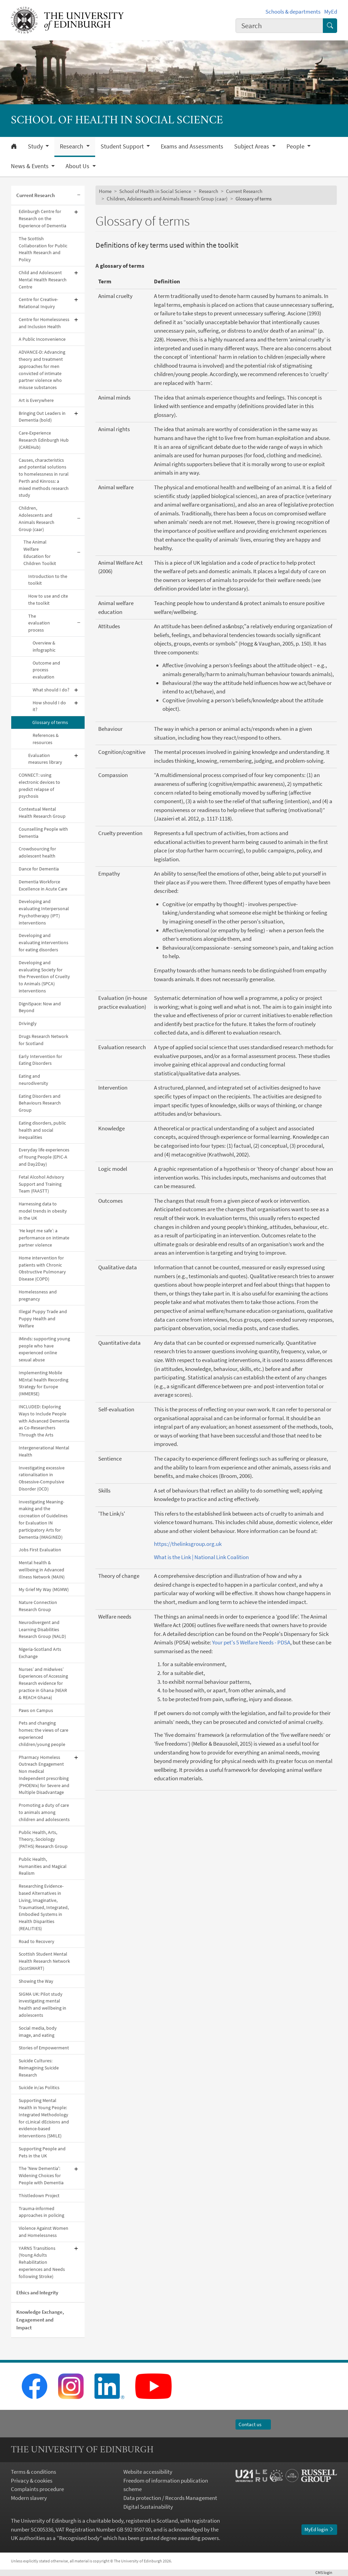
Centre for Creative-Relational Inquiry (38, 303)
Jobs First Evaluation (40, 1550)
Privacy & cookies (31, 2480)
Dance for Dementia (39, 869)
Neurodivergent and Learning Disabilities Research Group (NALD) (42, 1629)
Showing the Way (36, 1981)
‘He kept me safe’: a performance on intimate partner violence (44, 1238)
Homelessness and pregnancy (38, 1295)
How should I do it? (49, 706)
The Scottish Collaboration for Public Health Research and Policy (43, 249)
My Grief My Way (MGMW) (44, 1589)
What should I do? (51, 690)
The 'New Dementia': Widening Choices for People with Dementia (41, 2175)
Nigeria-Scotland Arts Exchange (40, 1652)
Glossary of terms (50, 722)
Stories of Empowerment (44, 2048)
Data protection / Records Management (170, 2498)
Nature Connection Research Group (38, 1605)
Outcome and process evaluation (46, 670)
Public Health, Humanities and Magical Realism (43, 1866)
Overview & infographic (44, 646)
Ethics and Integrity (37, 2292)
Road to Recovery (36, 1941)
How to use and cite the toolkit (48, 599)
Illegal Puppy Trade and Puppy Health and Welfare (43, 1318)
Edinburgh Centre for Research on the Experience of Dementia (42, 218)
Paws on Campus (36, 1710)
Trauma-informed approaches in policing (41, 2212)
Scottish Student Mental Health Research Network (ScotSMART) (44, 1961)
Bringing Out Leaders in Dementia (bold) (42, 416)
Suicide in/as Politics (39, 2087)
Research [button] (72, 146)
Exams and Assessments (192, 146)
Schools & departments (292, 11)
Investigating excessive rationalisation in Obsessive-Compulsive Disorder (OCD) (42, 1478)
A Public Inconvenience (42, 339)
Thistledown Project (39, 2195)
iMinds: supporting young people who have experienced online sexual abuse (44, 1349)
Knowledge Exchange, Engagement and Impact (40, 2320)
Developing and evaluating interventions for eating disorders (43, 942)
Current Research (35, 195)
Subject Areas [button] (252, 146)
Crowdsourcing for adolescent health (37, 852)
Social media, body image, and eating (38, 2031)
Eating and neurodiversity (33, 1079)
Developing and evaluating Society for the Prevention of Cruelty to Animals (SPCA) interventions (44, 976)
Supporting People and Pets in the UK (42, 2152)
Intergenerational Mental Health (44, 1451)
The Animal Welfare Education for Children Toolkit (39, 552)
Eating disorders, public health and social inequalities (42, 1130)
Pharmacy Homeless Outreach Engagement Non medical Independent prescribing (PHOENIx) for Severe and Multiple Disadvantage (44, 1775)
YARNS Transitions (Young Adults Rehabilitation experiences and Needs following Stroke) (42, 2262)
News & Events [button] (30, 166)
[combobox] (279, 25)
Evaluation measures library (45, 758)
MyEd (330, 11)
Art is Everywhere (36, 400)
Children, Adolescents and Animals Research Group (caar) (36, 518)
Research (208, 191)
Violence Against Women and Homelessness (43, 2231)
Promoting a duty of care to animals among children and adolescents (44, 1812)
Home (105, 191)
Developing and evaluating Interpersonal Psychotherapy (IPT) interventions (44, 911)
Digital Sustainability (148, 2506)
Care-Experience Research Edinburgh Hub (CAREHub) (44, 440)
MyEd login (319, 2529)
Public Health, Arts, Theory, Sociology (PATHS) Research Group (43, 1839)
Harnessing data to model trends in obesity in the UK (43, 1211)
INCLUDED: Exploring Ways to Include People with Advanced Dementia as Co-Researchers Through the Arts (44, 1421)
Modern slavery (29, 2498)
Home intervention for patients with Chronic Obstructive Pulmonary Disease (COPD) (42, 1268)
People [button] (296, 146)
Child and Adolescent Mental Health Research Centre (43, 279)
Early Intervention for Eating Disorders (40, 1059)
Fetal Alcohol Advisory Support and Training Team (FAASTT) (41, 1184)
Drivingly (28, 1023)
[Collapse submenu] (79, 196)
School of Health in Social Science (155, 191)
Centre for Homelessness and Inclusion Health (44, 323)
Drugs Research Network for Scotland (43, 1039)
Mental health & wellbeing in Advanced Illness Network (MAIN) (42, 1569)
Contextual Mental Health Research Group (42, 812)
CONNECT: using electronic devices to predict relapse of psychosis (39, 785)
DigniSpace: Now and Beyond (40, 1007)
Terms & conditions (33, 2471)
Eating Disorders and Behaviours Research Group (40, 1103)
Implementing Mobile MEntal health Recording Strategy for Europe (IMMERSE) (43, 1383)
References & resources (46, 738)
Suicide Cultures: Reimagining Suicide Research (39, 2068)
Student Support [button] (123, 146)
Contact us (253, 2424)
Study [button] (36, 146)
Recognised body (79, 2538)
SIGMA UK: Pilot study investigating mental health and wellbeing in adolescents (42, 2004)
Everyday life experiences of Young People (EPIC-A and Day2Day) (44, 1157)
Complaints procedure (37, 2489)
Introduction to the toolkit (47, 579)
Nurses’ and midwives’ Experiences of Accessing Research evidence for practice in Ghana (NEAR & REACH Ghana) (43, 1683)
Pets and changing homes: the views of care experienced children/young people (43, 1733)
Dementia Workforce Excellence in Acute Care (43, 885)
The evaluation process (39, 623)
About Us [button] (78, 166)
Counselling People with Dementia (43, 832)
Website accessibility (147, 2471)
